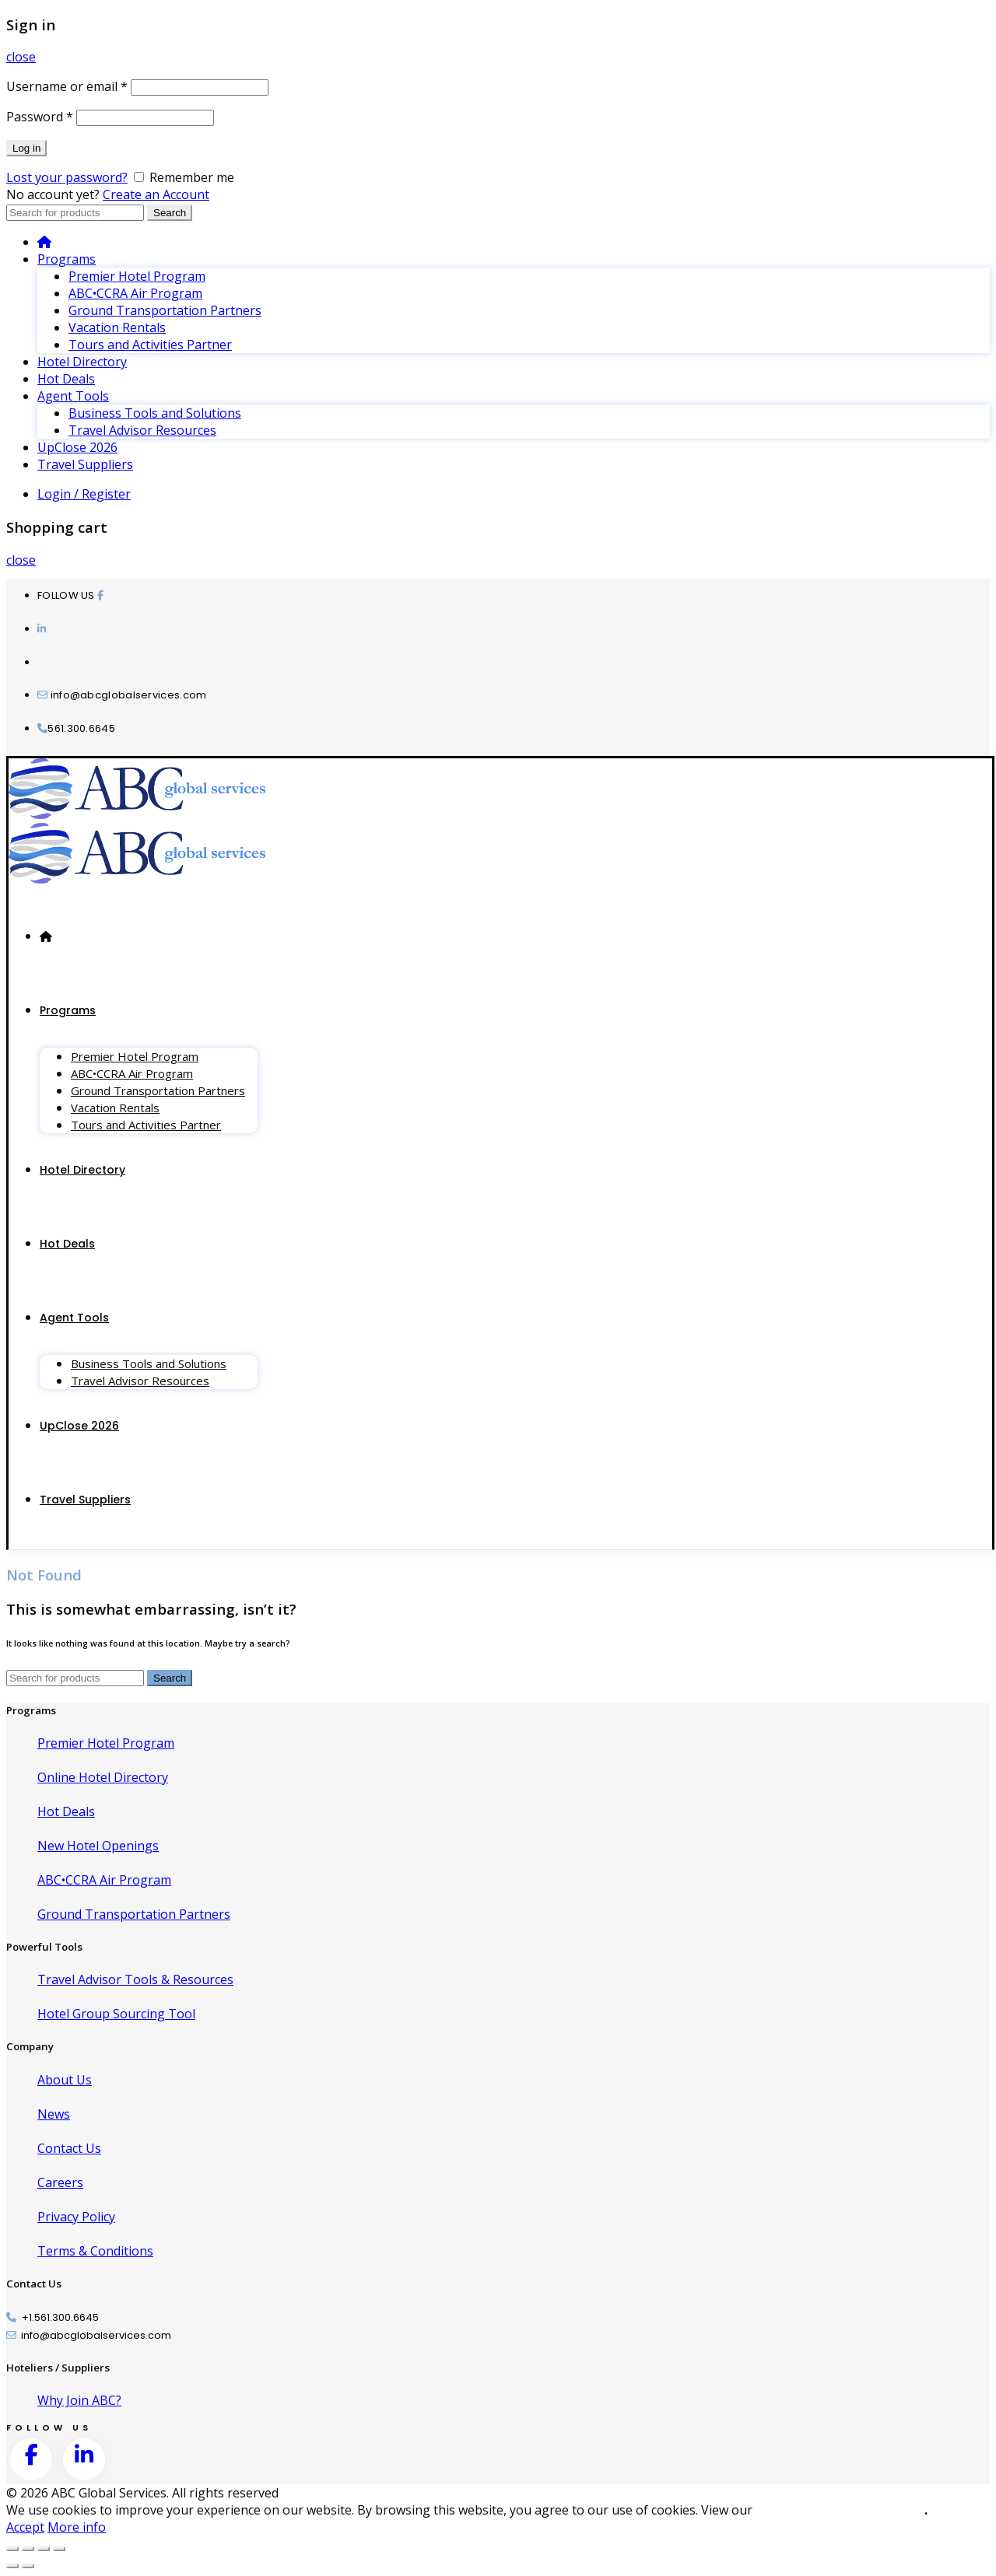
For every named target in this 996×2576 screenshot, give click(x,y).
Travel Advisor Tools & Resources (135, 1979)
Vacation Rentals (117, 327)
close (21, 56)
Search (169, 213)
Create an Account (156, 194)
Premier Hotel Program (136, 276)
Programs (66, 259)
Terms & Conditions (95, 2250)
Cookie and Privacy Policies (840, 2509)
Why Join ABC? (79, 2400)
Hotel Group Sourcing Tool (116, 2013)
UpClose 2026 (77, 447)
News (53, 2114)
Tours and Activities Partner (150, 344)
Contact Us (69, 2148)
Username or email (67, 86)
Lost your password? (67, 177)
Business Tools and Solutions (154, 413)
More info (76, 2527)
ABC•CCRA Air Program (135, 293)
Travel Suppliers (85, 464)
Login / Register (84, 493)
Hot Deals (66, 378)
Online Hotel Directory (102, 1777)
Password (39, 116)
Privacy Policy (76, 2216)
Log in (26, 148)
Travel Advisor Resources (142, 430)
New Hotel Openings (98, 1845)
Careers (60, 2182)
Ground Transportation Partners (164, 310)
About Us (64, 2079)
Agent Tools (73, 395)
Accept (25, 2527)
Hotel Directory (82, 361)
